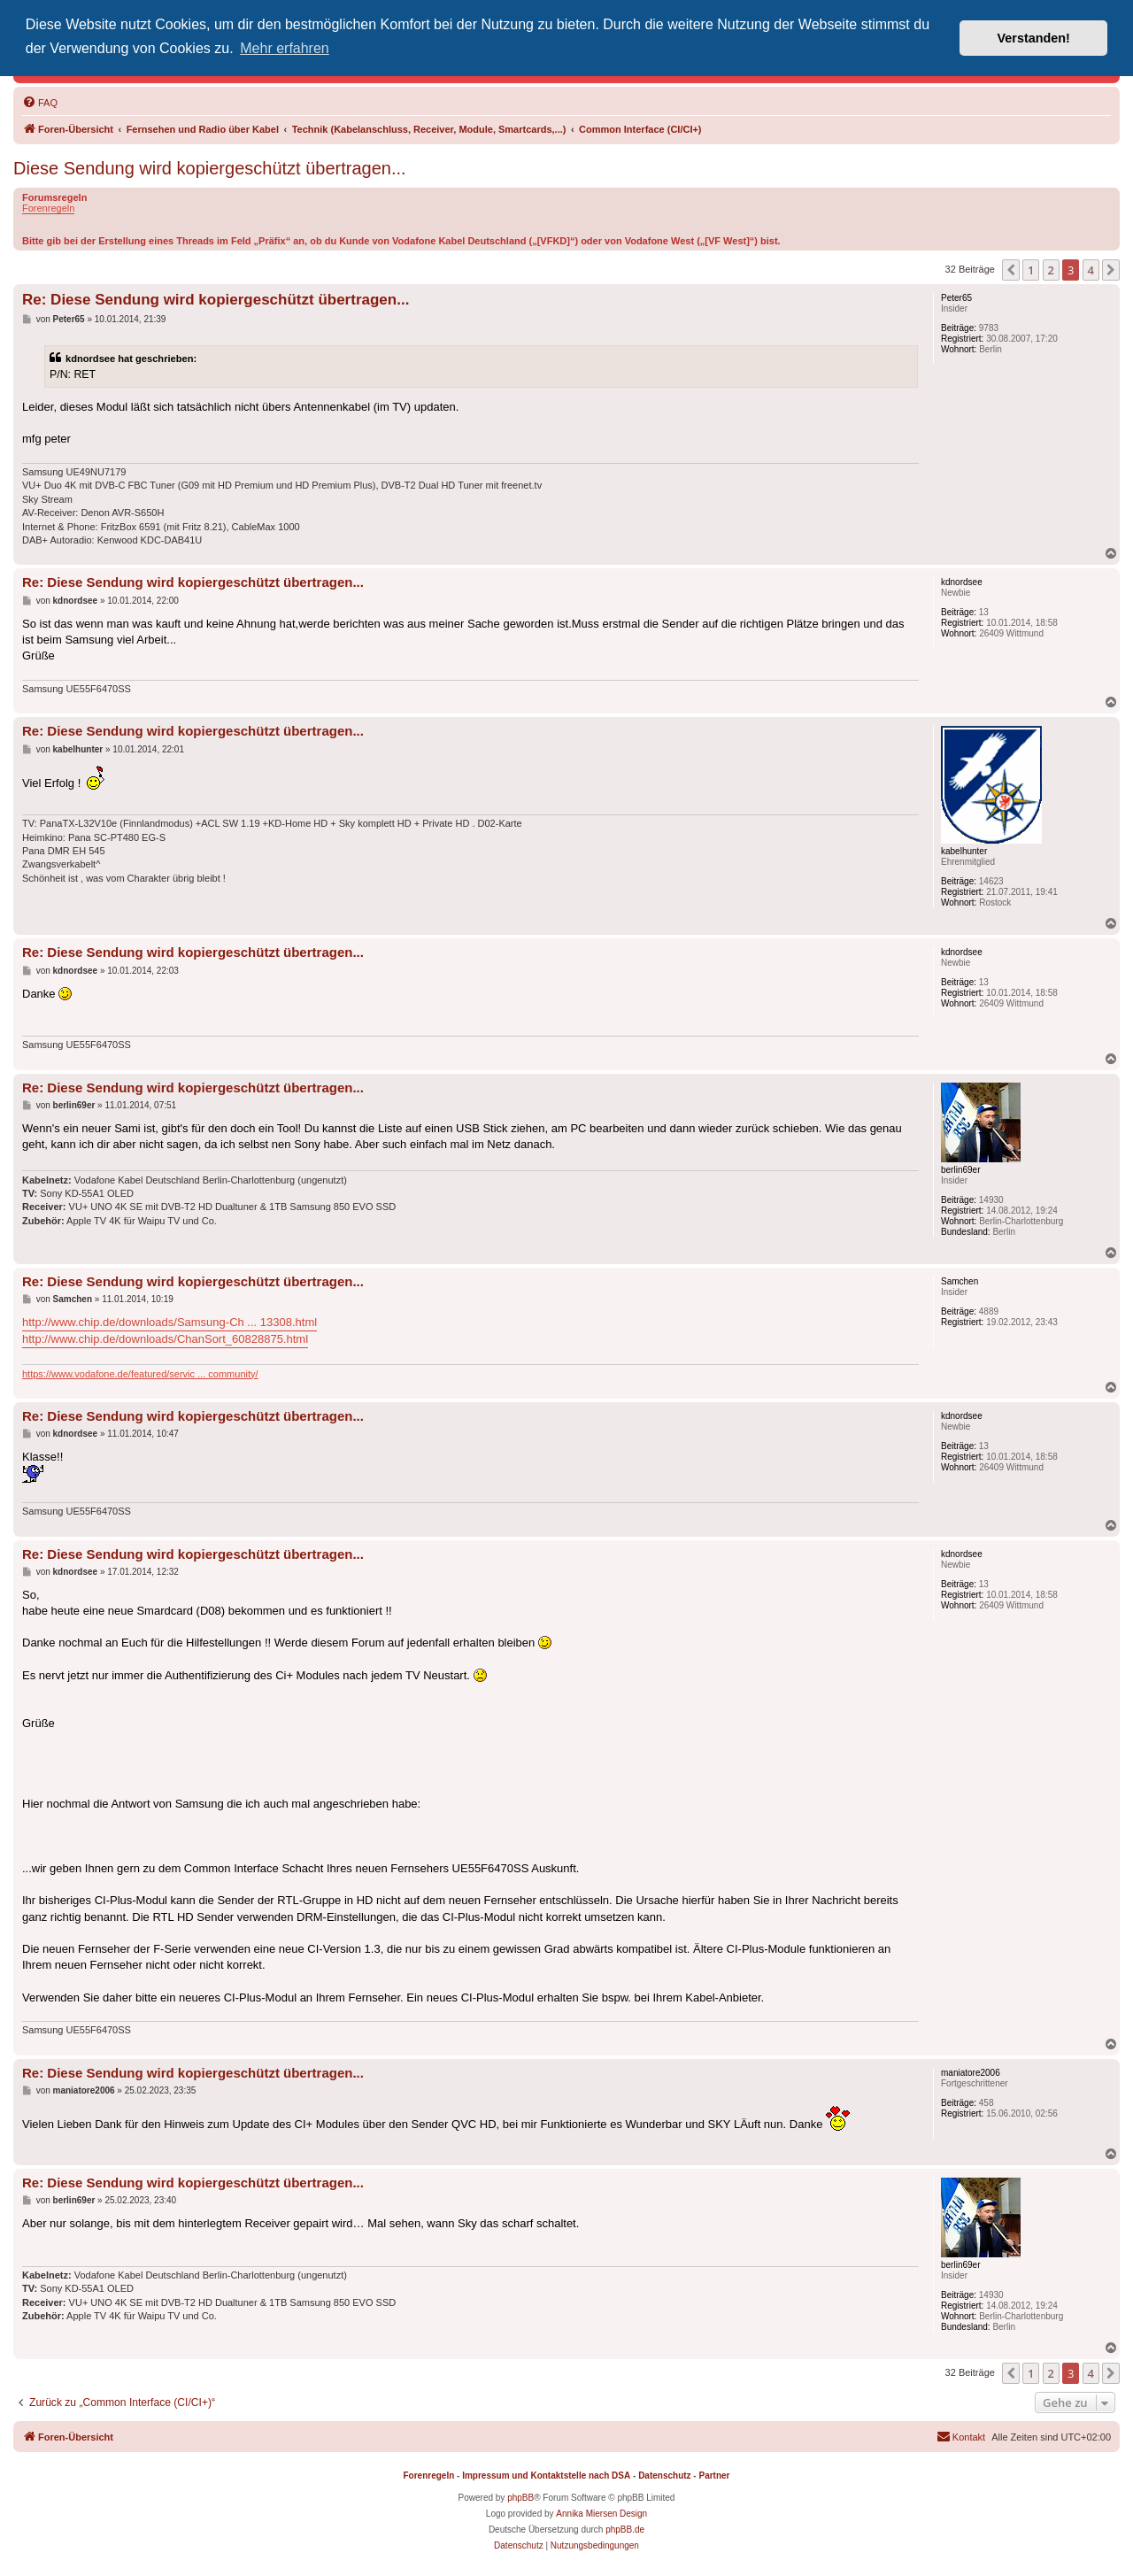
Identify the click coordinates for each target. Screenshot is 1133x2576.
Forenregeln (48, 208)
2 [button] (1051, 270)
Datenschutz (664, 2475)
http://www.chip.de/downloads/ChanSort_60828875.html (165, 1339)
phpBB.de (624, 2529)
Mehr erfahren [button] (284, 48)
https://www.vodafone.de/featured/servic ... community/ (140, 1374)
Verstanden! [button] (1034, 38)
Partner (713, 2475)
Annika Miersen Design (601, 2513)
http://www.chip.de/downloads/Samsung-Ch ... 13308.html (169, 1322)
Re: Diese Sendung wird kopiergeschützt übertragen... (215, 299)
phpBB (520, 2498)
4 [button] (1091, 270)
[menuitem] (40, 102)
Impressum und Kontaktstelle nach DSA (546, 2475)
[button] (1011, 270)
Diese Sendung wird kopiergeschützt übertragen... (209, 168)
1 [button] (1031, 270)
